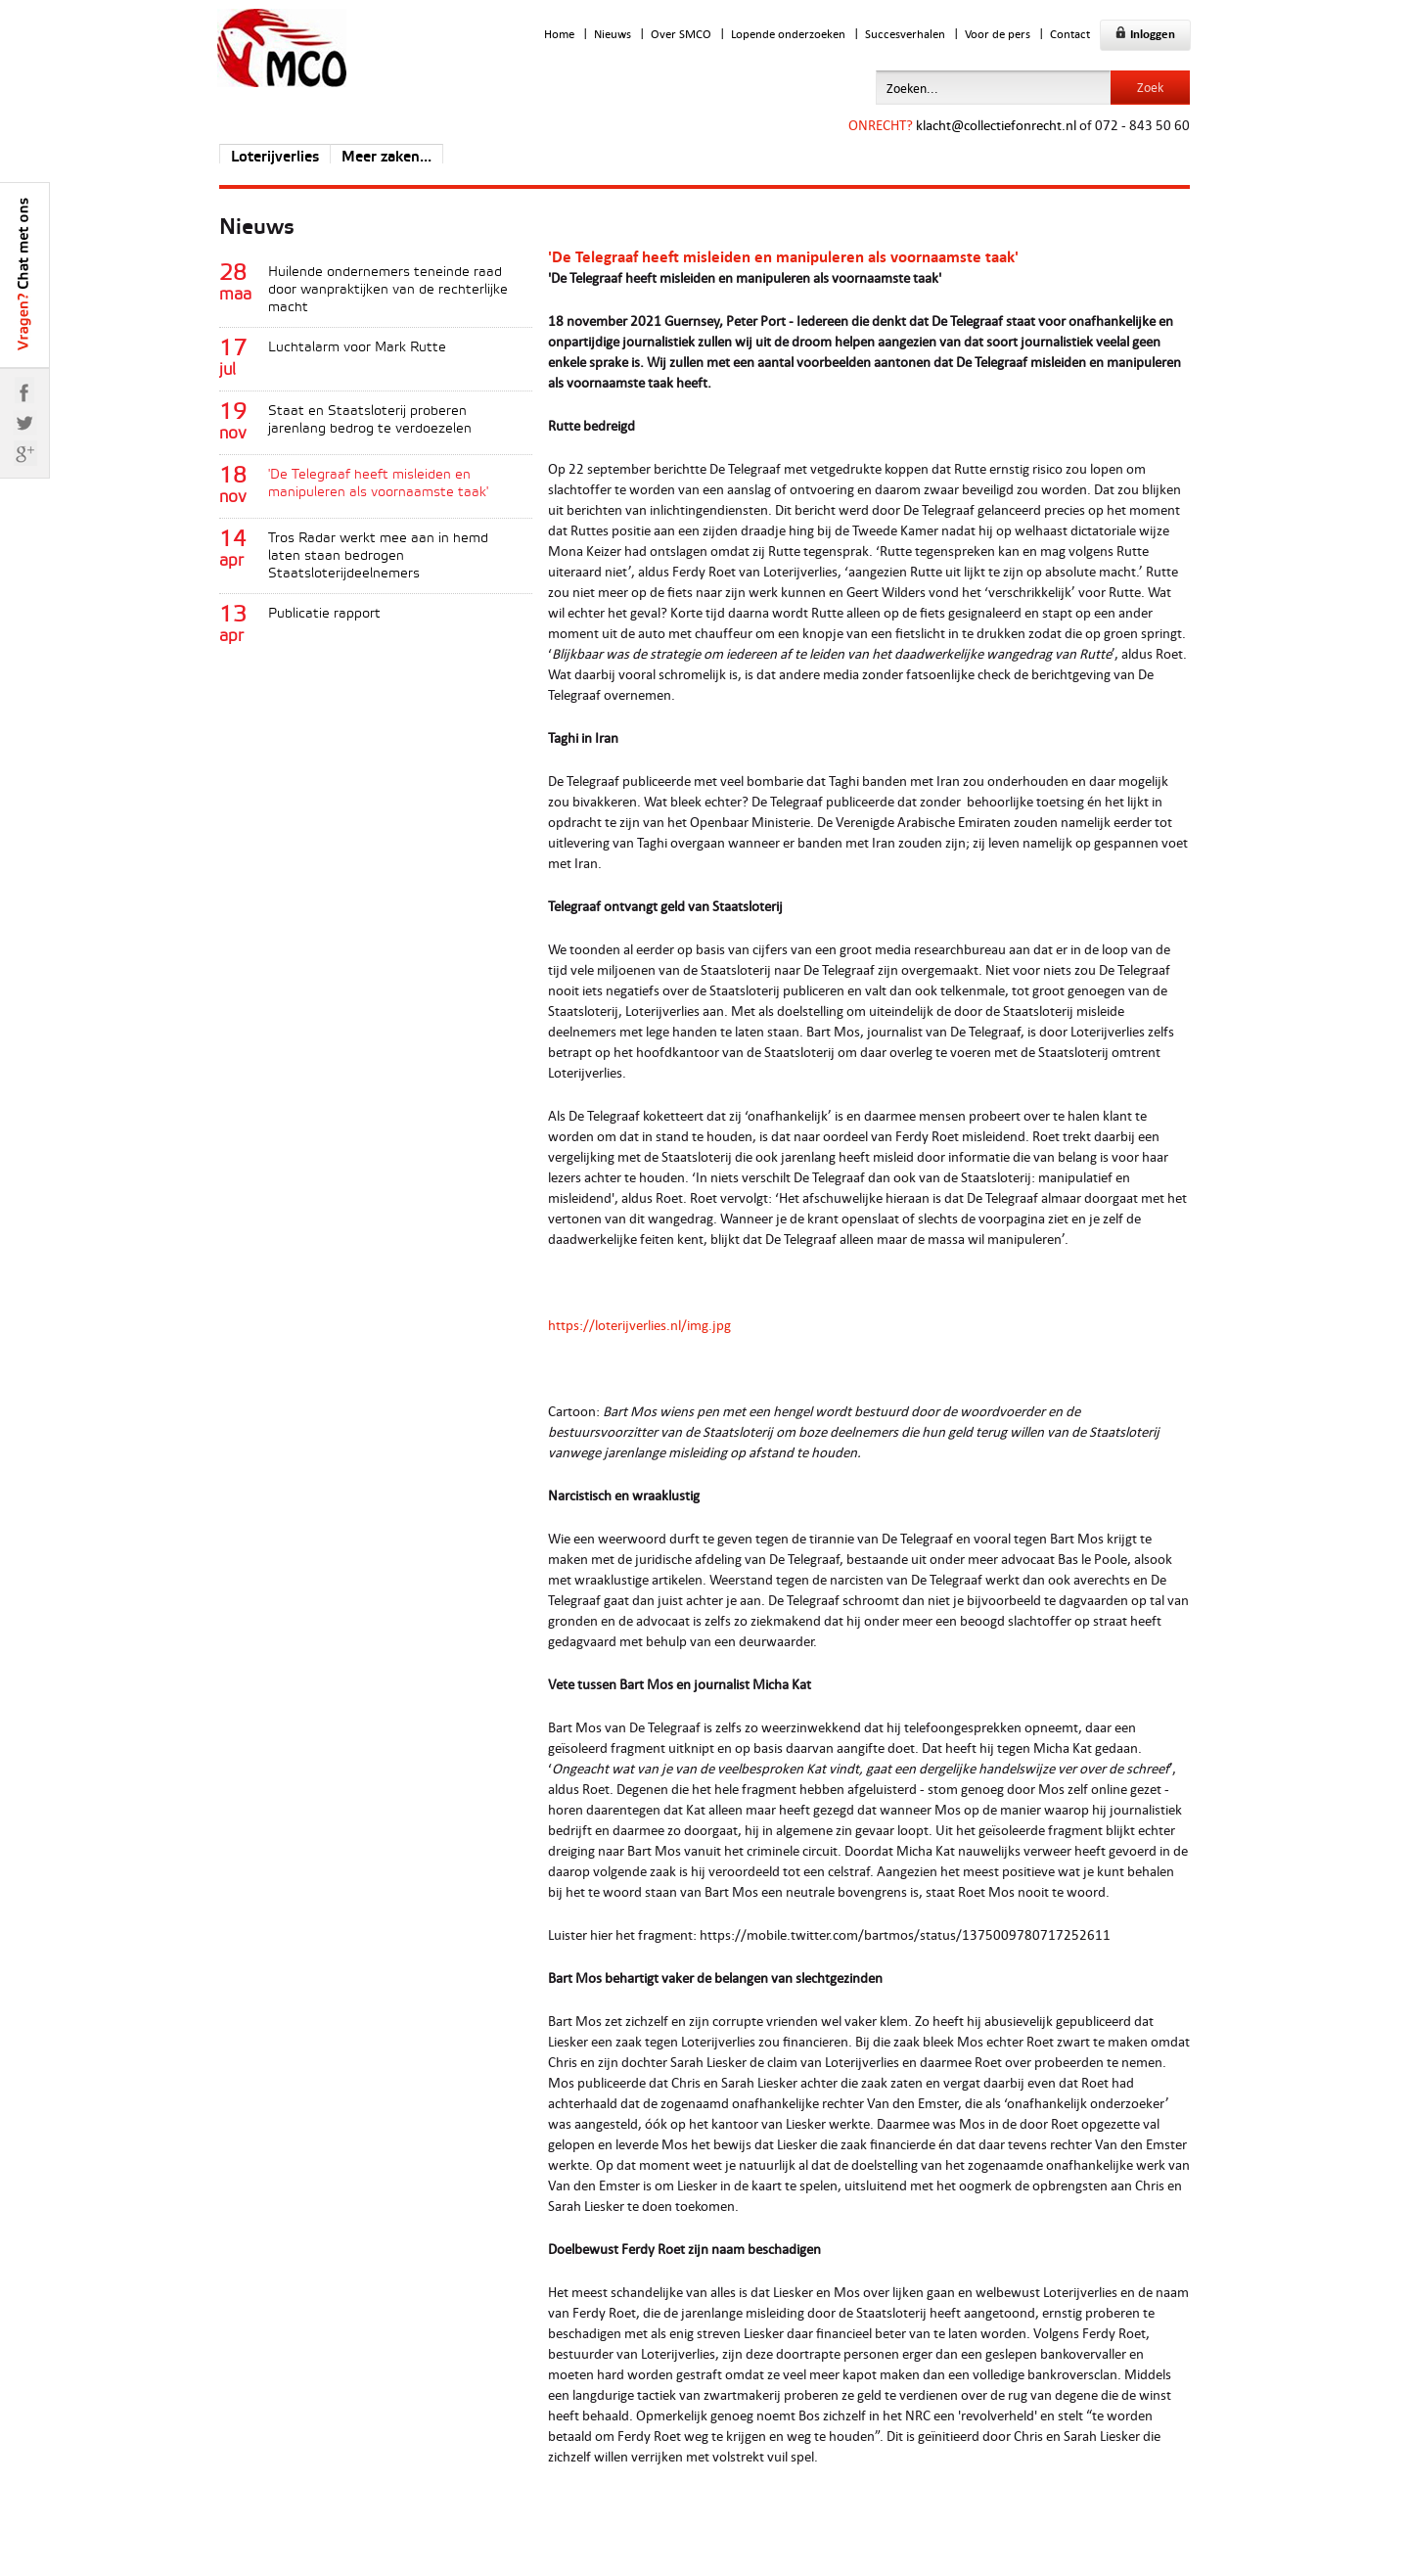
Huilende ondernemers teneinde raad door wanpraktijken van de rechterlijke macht (388, 290)
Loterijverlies (275, 157)
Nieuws (612, 33)
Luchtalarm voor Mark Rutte (357, 348)
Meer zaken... (386, 157)
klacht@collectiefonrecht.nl (996, 124)
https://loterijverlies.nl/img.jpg (639, 1324)
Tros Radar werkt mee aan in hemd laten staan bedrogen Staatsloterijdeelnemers (378, 556)
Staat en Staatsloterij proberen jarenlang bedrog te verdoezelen (370, 420)
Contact (1070, 33)
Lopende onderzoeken (788, 33)
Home (559, 33)
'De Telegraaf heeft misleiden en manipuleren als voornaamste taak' (378, 484)
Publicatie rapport (324, 614)
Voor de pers (997, 33)
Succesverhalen (905, 33)
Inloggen (1145, 33)
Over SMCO (681, 33)
